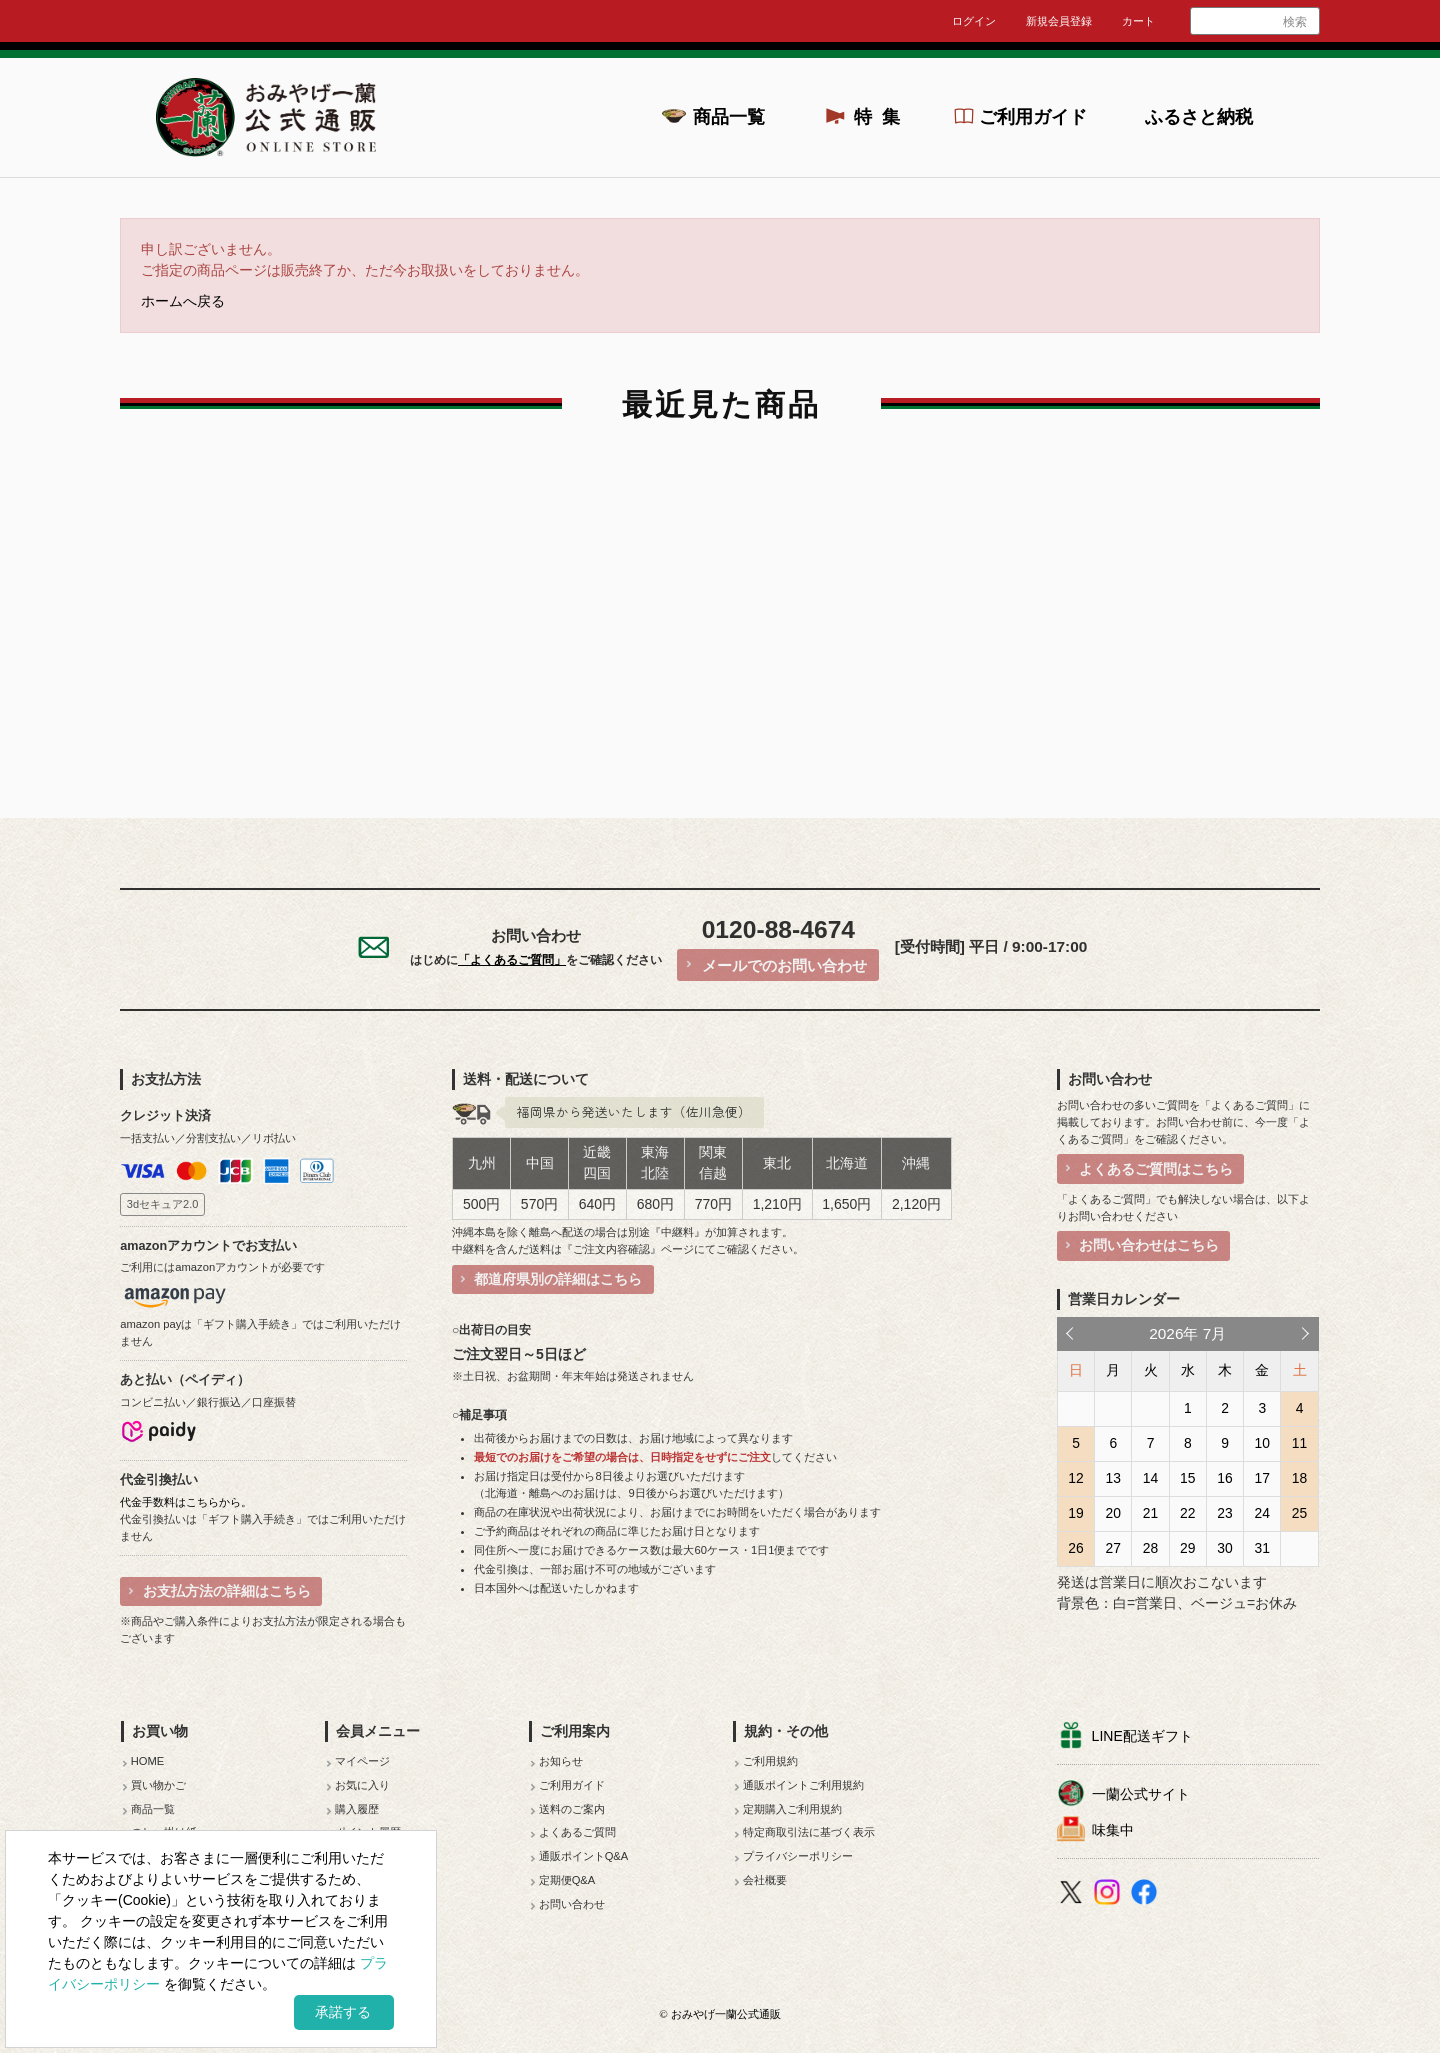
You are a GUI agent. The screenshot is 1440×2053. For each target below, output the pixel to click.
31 (1262, 1548)
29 (1187, 1548)
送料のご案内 (572, 1809)
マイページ (362, 1761)
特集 (883, 117)
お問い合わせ (572, 1904)
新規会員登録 (1059, 21)
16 (1224, 1478)
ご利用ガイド (1033, 117)
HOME (148, 1761)
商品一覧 (729, 117)
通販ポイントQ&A (584, 1856)
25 (1299, 1513)
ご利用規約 (770, 1761)
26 (1075, 1548)
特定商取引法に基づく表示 (809, 1832)
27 (1113, 1548)
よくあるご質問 (577, 1832)
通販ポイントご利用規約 (803, 1785)
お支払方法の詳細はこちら (227, 1591)
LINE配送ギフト (1142, 1736)
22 (1187, 1513)
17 (1262, 1478)
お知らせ (561, 1761)
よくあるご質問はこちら (1156, 1169)
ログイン (974, 21)
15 (1187, 1478)
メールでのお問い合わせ (784, 965)
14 (1150, 1478)
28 (1150, 1548)
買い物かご (158, 1785)
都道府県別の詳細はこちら (558, 1279)
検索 (1295, 22)
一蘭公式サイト (1141, 1794)
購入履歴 (357, 1809)
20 (1113, 1513)
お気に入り (362, 1785)
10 (1262, 1443)
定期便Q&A (567, 1880)
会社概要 (765, 1880)
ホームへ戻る (183, 301)
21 (1150, 1513)
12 (1075, 1478)
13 (1113, 1478)
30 (1224, 1548)
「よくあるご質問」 (512, 960)
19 (1075, 1513)
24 (1262, 1513)
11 (1299, 1443)
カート (1138, 21)
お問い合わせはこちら (1149, 1245)
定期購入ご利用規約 (792, 1809)
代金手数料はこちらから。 (186, 1502)
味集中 (1113, 1830)
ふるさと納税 (1199, 117)
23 (1224, 1513)
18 (1299, 1478)
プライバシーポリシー (798, 1856)
